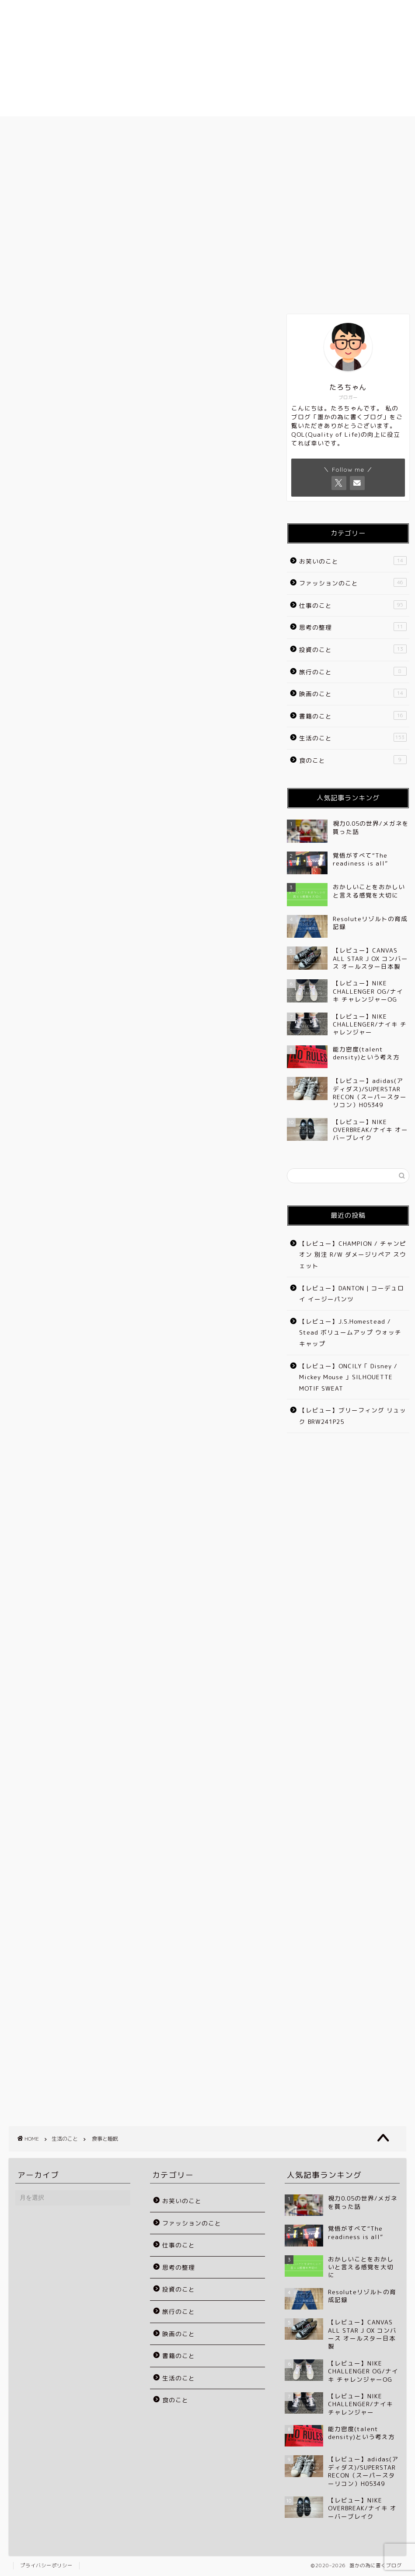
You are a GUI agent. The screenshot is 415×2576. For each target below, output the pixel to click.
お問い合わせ (356, 127)
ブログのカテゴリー (257, 127)
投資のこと (353, 649)
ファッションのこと (353, 582)
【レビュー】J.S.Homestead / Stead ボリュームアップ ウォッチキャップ (350, 1332)
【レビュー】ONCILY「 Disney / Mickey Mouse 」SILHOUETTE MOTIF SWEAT (348, 1377)
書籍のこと (353, 715)
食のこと (353, 759)
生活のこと (21, 164)
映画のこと (353, 693)
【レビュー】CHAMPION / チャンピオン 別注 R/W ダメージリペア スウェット (352, 1254)
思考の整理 (353, 626)
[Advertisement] (136, 457)
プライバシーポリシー (46, 2565)
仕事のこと (353, 605)
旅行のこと (353, 671)
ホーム (58, 127)
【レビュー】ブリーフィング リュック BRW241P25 (352, 1416)
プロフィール (157, 127)
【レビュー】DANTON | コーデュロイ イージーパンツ (351, 1294)
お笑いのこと (353, 560)
